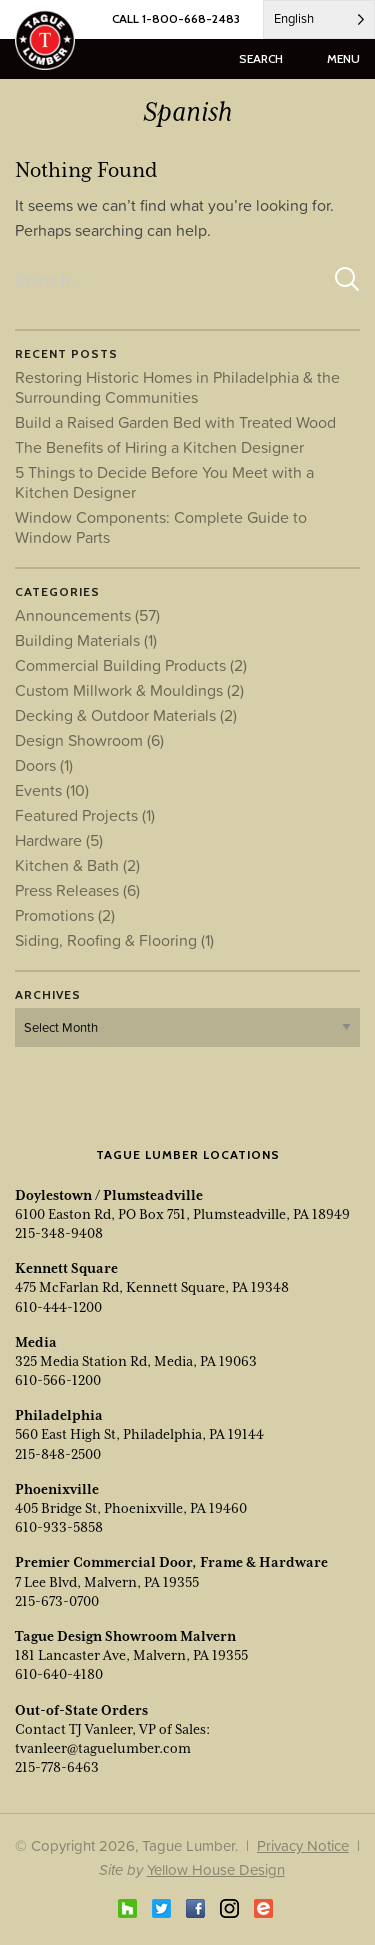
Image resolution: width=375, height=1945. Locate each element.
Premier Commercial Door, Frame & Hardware (171, 1562)
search (261, 58)
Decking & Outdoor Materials (126, 715)
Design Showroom (89, 740)
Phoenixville (57, 1489)
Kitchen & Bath (77, 865)
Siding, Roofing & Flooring (114, 940)
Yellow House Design (216, 1869)
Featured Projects (85, 815)
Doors (44, 765)
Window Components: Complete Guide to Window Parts (161, 527)
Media (36, 1342)
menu (343, 58)
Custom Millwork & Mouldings (129, 690)
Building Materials (86, 640)
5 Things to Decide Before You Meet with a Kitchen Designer (164, 482)
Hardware (59, 840)
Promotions (65, 915)
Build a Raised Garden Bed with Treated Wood (175, 422)
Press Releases (77, 890)
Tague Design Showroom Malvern (125, 1636)
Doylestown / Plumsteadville (109, 1195)
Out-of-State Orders (81, 1710)
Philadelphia (59, 1415)
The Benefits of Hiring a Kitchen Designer (159, 447)
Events (52, 790)
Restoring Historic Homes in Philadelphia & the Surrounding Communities (177, 387)
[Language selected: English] (319, 19)
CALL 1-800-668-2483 (176, 18)
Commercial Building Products (131, 665)
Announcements (87, 615)
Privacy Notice (303, 1845)
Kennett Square (66, 1268)
